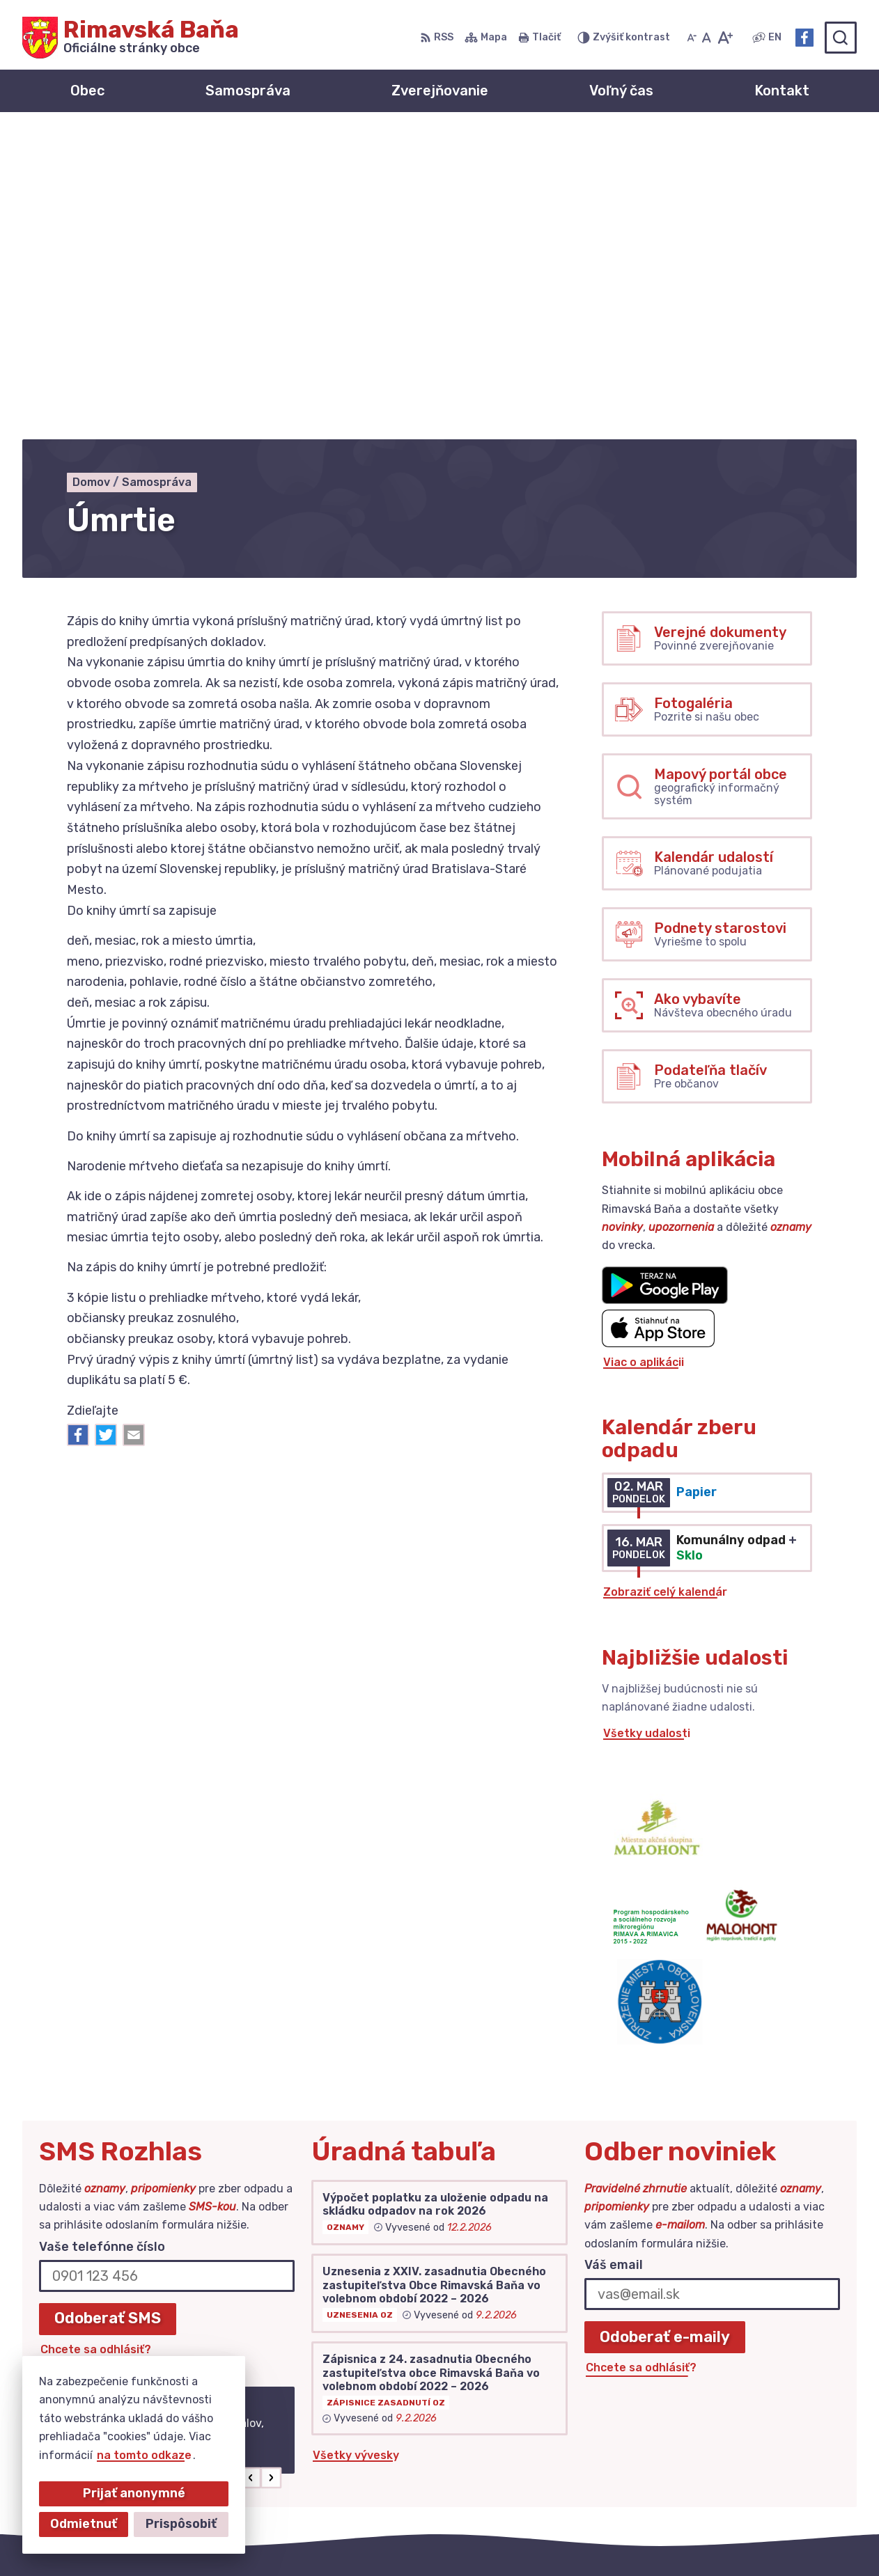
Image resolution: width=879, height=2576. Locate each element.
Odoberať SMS (107, 2011)
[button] (251, 2171)
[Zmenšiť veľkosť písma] (691, 37)
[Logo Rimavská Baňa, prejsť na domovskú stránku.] (130, 37)
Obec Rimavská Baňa (606, 2538)
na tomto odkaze (144, 2455)
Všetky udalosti (646, 1427)
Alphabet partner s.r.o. (383, 2538)
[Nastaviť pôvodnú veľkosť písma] (706, 37)
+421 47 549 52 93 (750, 2430)
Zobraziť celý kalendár (665, 1285)
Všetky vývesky (356, 2148)
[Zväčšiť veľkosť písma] (725, 37)
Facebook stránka (749, 2462)
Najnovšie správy (129, 2175)
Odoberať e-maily (665, 2029)
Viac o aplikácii (643, 1055)
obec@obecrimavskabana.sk (777, 2446)
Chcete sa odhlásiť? (95, 2042)
